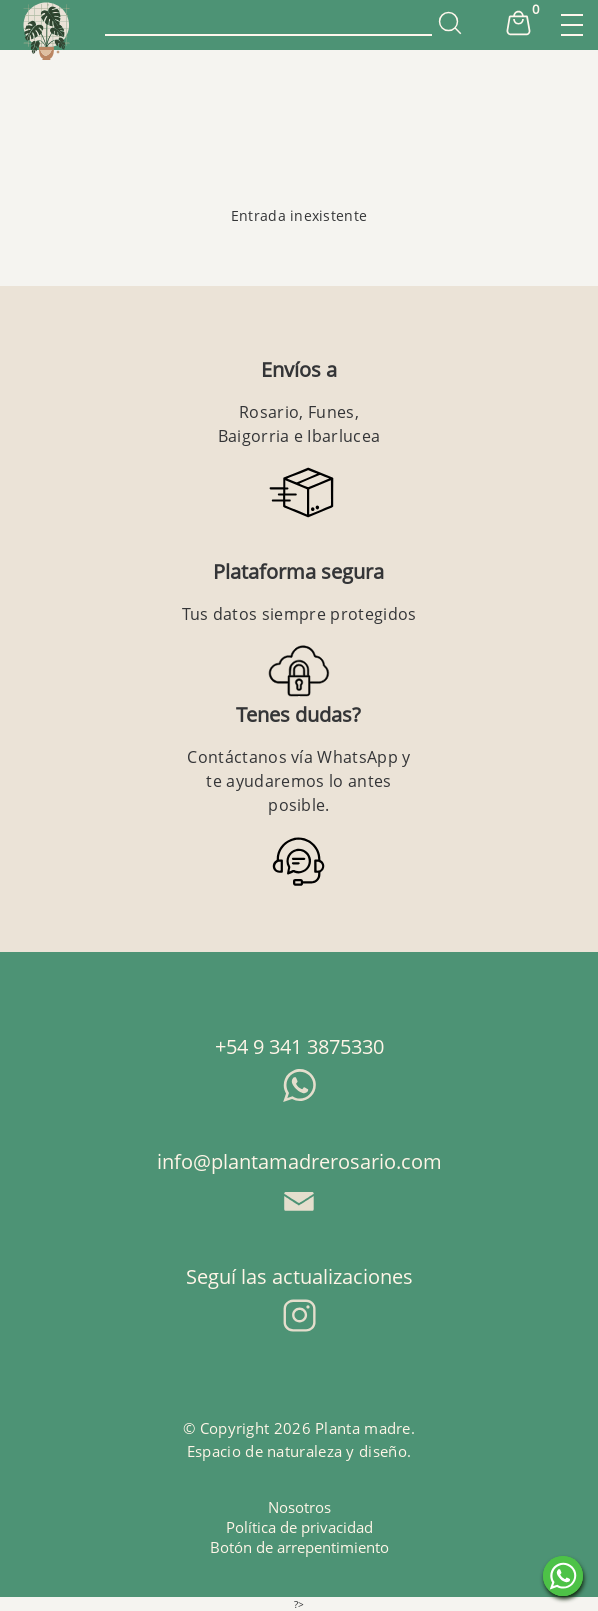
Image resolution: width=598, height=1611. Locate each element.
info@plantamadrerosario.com (299, 1161)
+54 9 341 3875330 (299, 1046)
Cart (518, 23)
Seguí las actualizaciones (299, 1276)
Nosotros (299, 1507)
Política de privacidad (299, 1527)
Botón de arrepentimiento (299, 1547)
